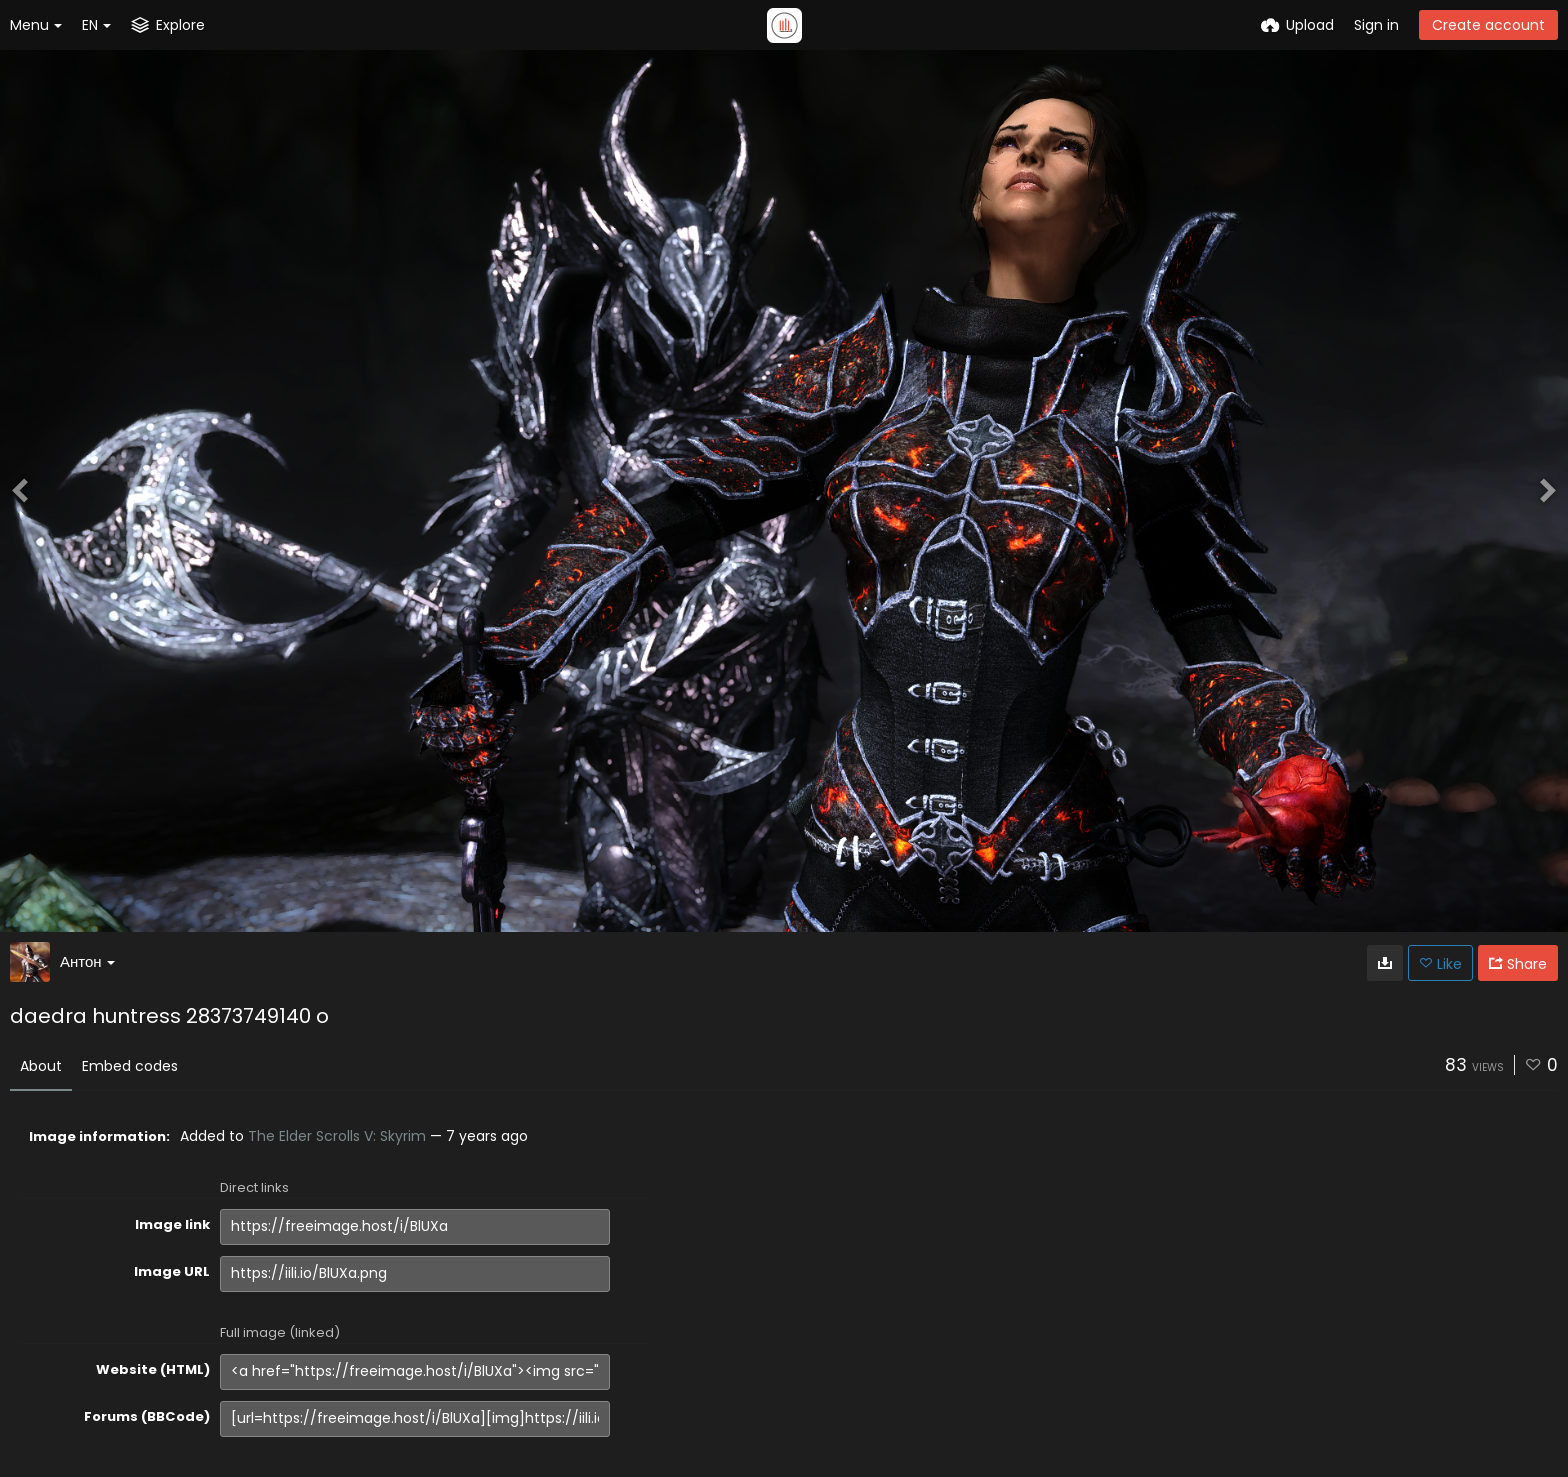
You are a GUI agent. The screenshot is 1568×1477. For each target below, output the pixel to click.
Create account (1488, 25)
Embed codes (130, 1066)
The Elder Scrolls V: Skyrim (337, 1136)
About (41, 1066)
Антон (87, 961)
